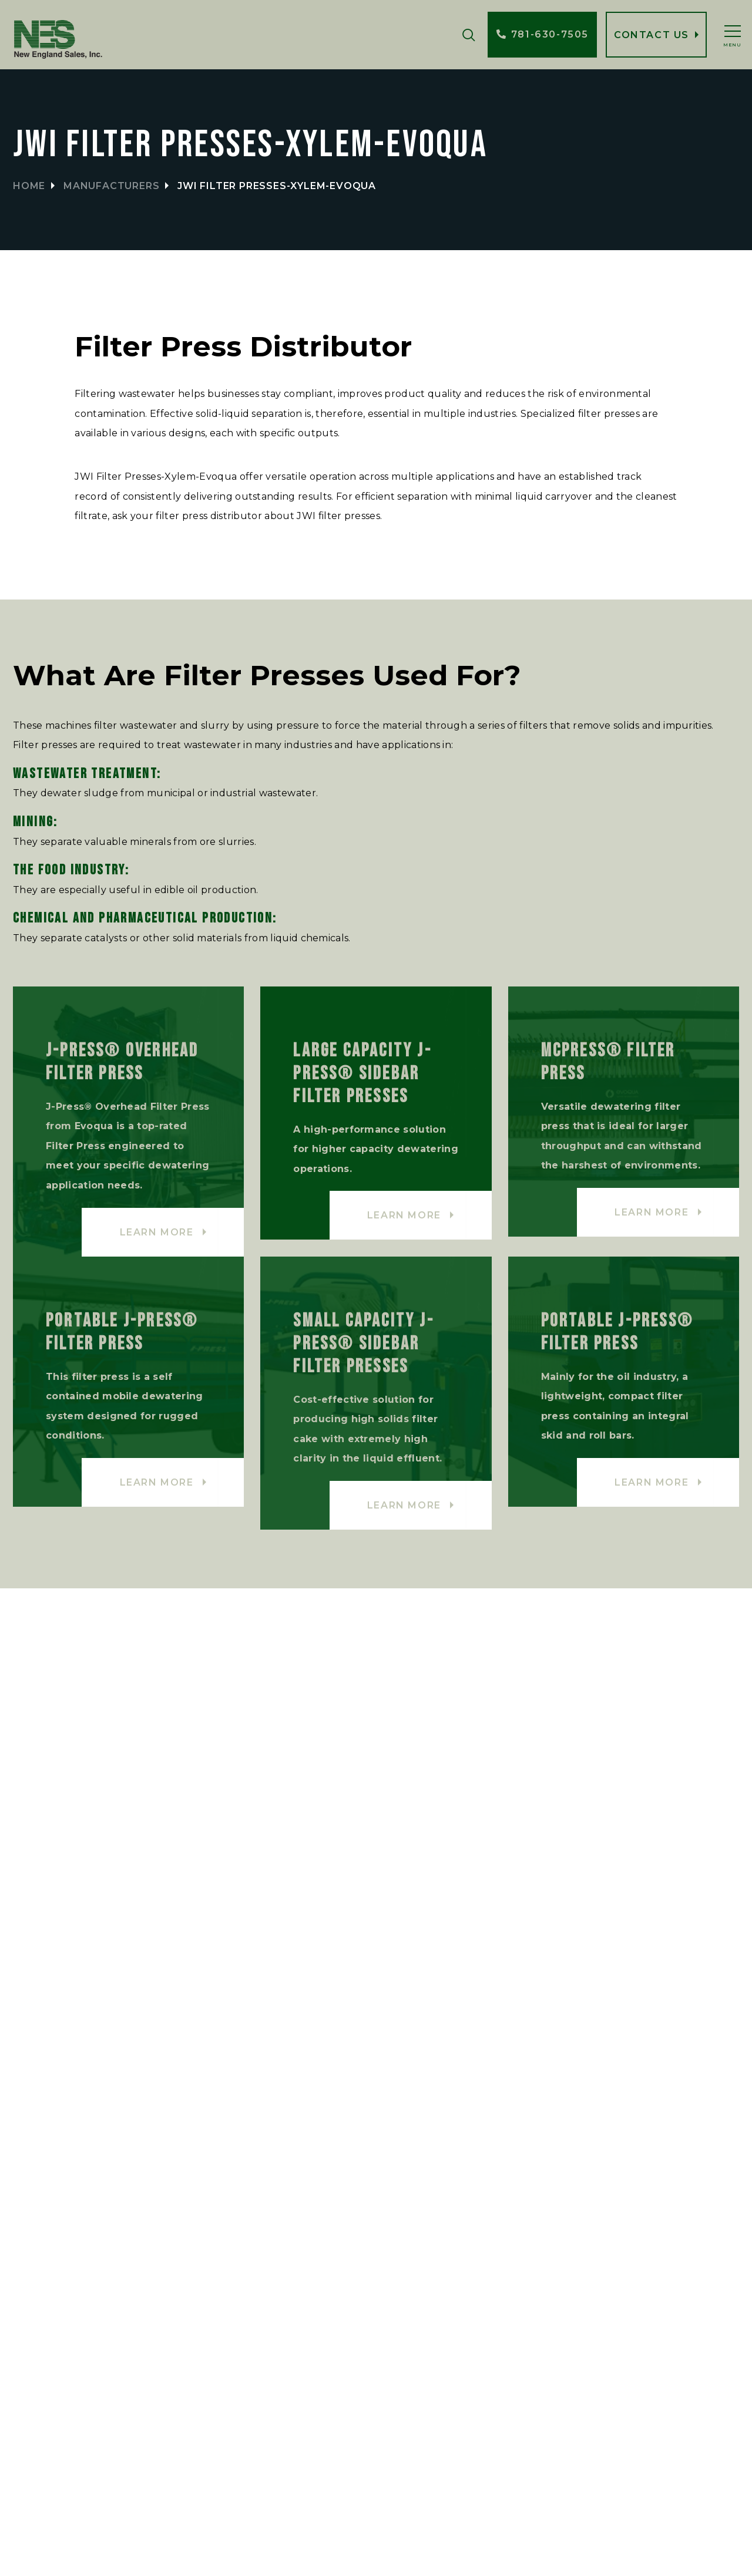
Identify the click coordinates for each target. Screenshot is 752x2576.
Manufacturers (111, 185)
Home (29, 185)
